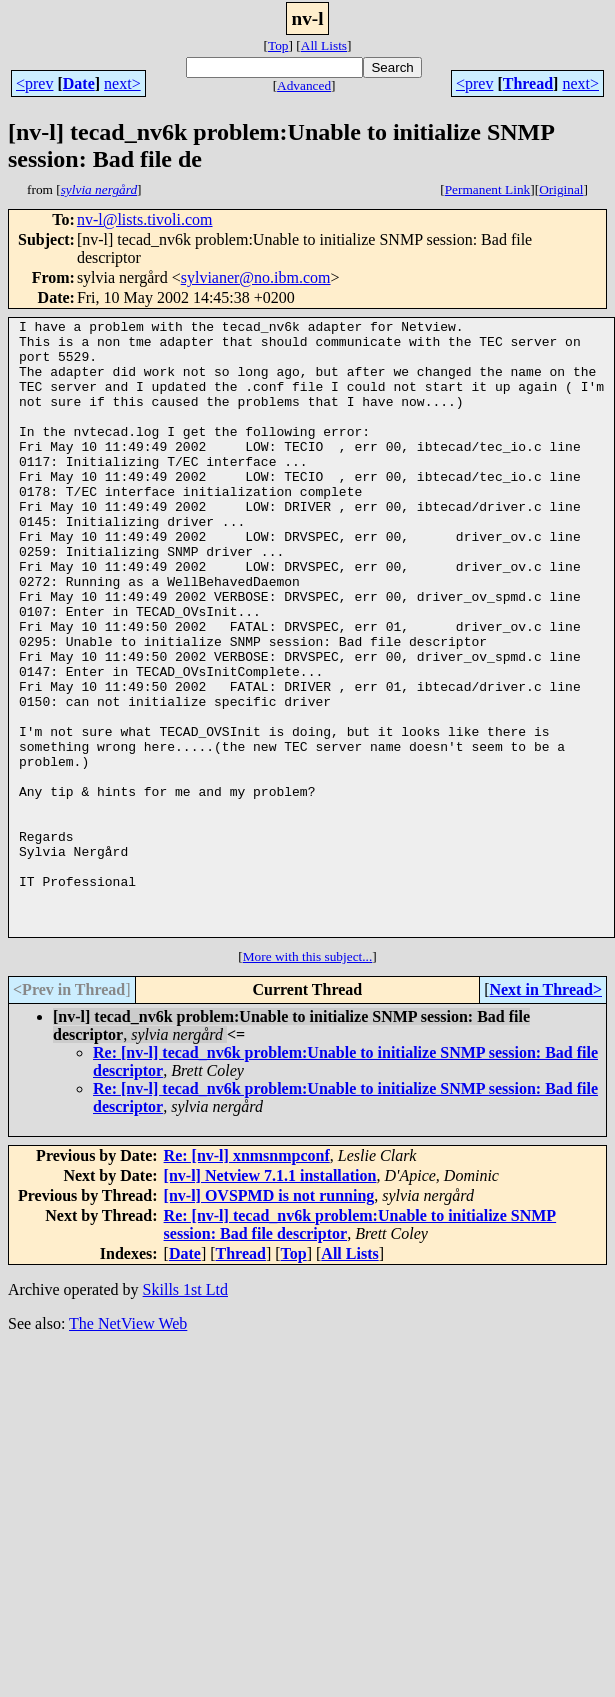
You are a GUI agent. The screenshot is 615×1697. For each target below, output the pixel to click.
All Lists (324, 45)
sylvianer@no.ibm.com (256, 277)
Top (278, 45)
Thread (528, 83)
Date (79, 83)
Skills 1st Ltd (185, 1412)
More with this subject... (308, 1079)
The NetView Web (128, 1446)
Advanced (304, 85)
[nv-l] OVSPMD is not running (269, 1318)
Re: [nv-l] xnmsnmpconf (247, 1278)
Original (561, 189)
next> (122, 83)
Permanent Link (488, 189)
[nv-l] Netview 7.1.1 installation (270, 1298)
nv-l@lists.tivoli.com (145, 219)
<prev (34, 83)
